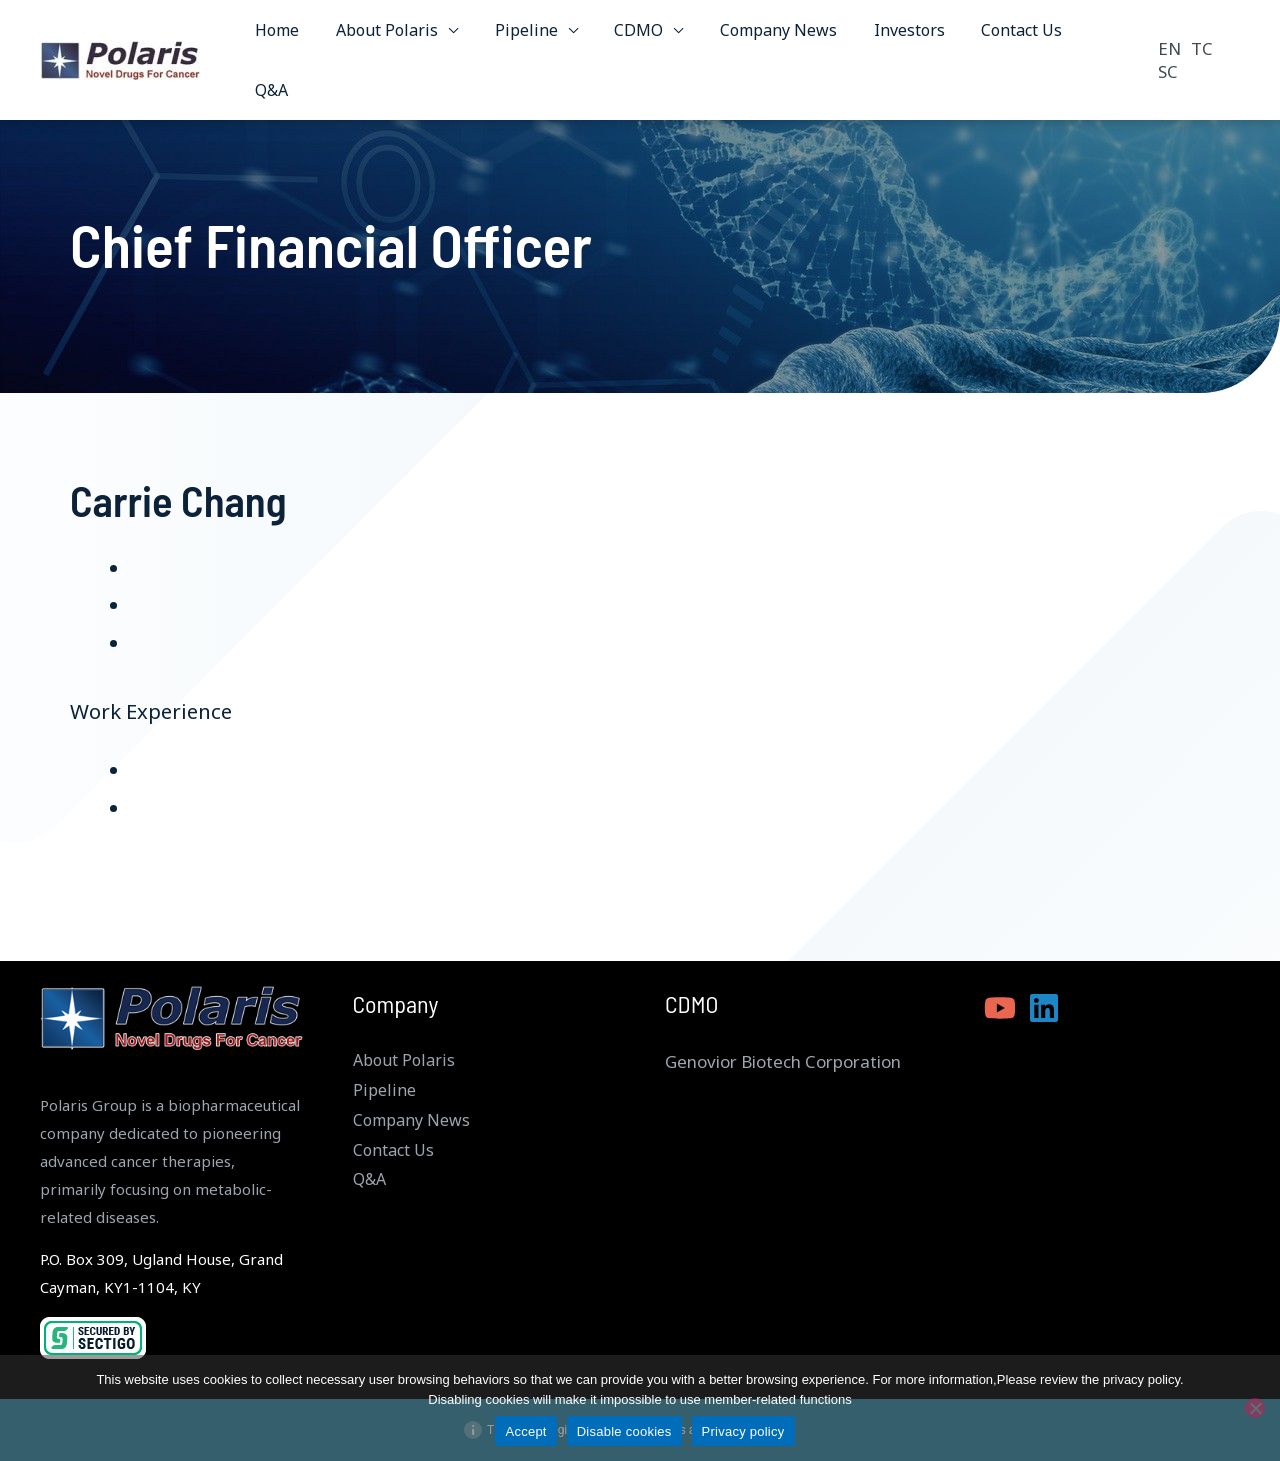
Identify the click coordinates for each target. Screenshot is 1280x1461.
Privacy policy (743, 1431)
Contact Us (998, 37)
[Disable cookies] (1255, 1408)
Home (282, 37)
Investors (890, 37)
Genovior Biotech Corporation (783, 1061)
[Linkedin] (1044, 1008)
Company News (764, 37)
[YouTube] (1000, 1008)
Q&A (1087, 37)
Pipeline (521, 37)
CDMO (629, 37)
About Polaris (387, 37)
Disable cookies (624, 1431)
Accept (525, 1431)
